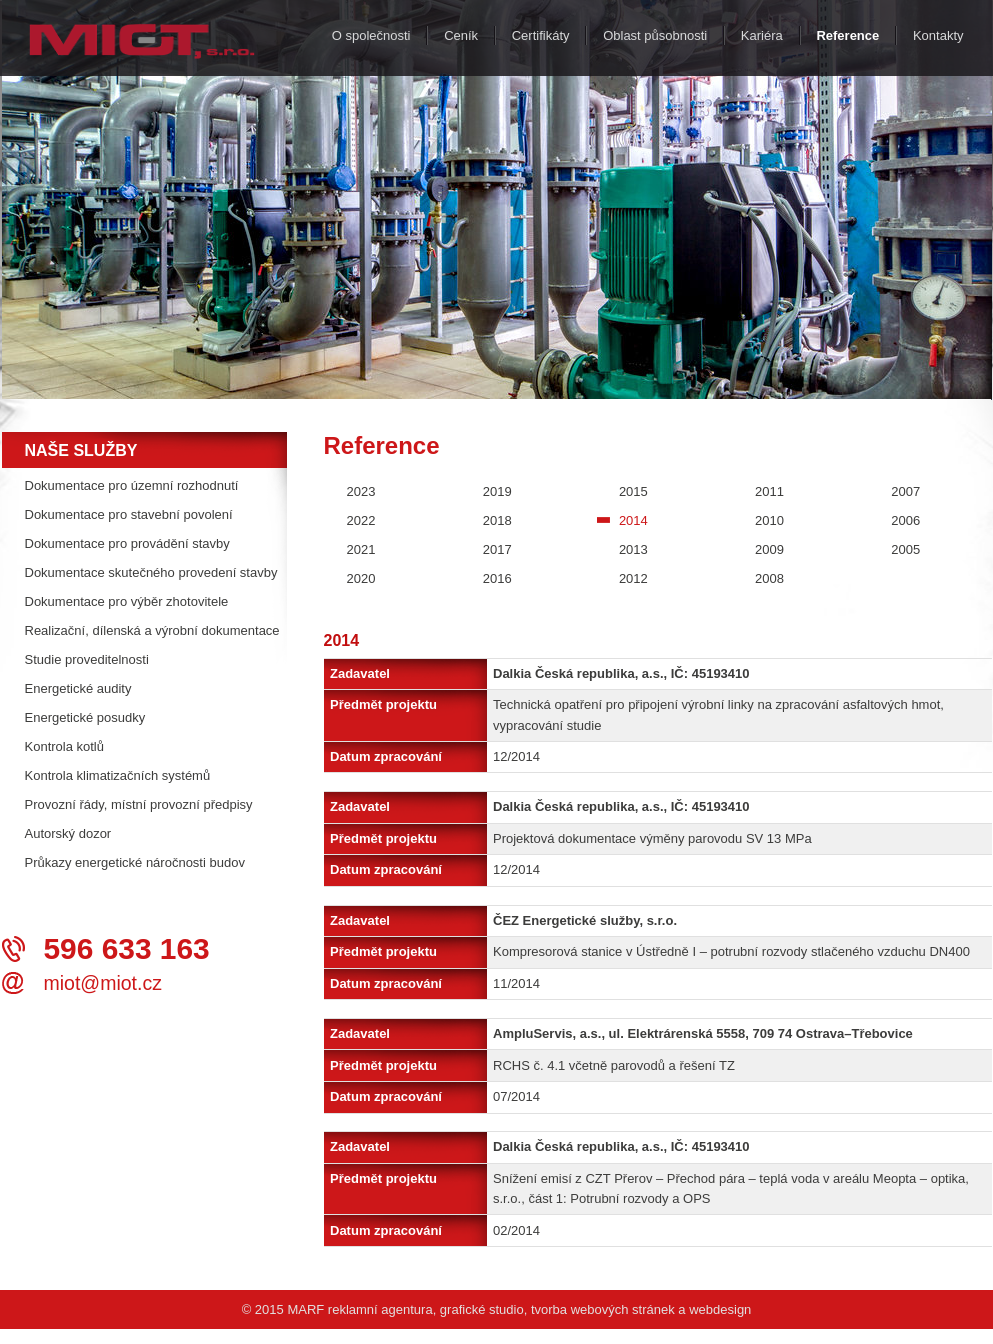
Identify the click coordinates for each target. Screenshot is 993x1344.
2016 (497, 578)
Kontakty (938, 35)
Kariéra (762, 35)
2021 (361, 549)
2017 (497, 549)
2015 (633, 491)
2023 (361, 491)
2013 (633, 549)
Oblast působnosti (655, 35)
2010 (769, 520)
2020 (361, 578)
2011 (769, 491)
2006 (905, 520)
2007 (905, 491)
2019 (497, 491)
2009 (769, 549)
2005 (905, 549)
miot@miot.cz (103, 983)
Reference (847, 35)
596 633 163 (127, 948)
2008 (769, 578)
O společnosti (371, 35)
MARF (305, 1309)
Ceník (461, 35)
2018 (497, 520)
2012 (633, 578)
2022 (361, 520)
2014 (633, 520)
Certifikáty (541, 35)
